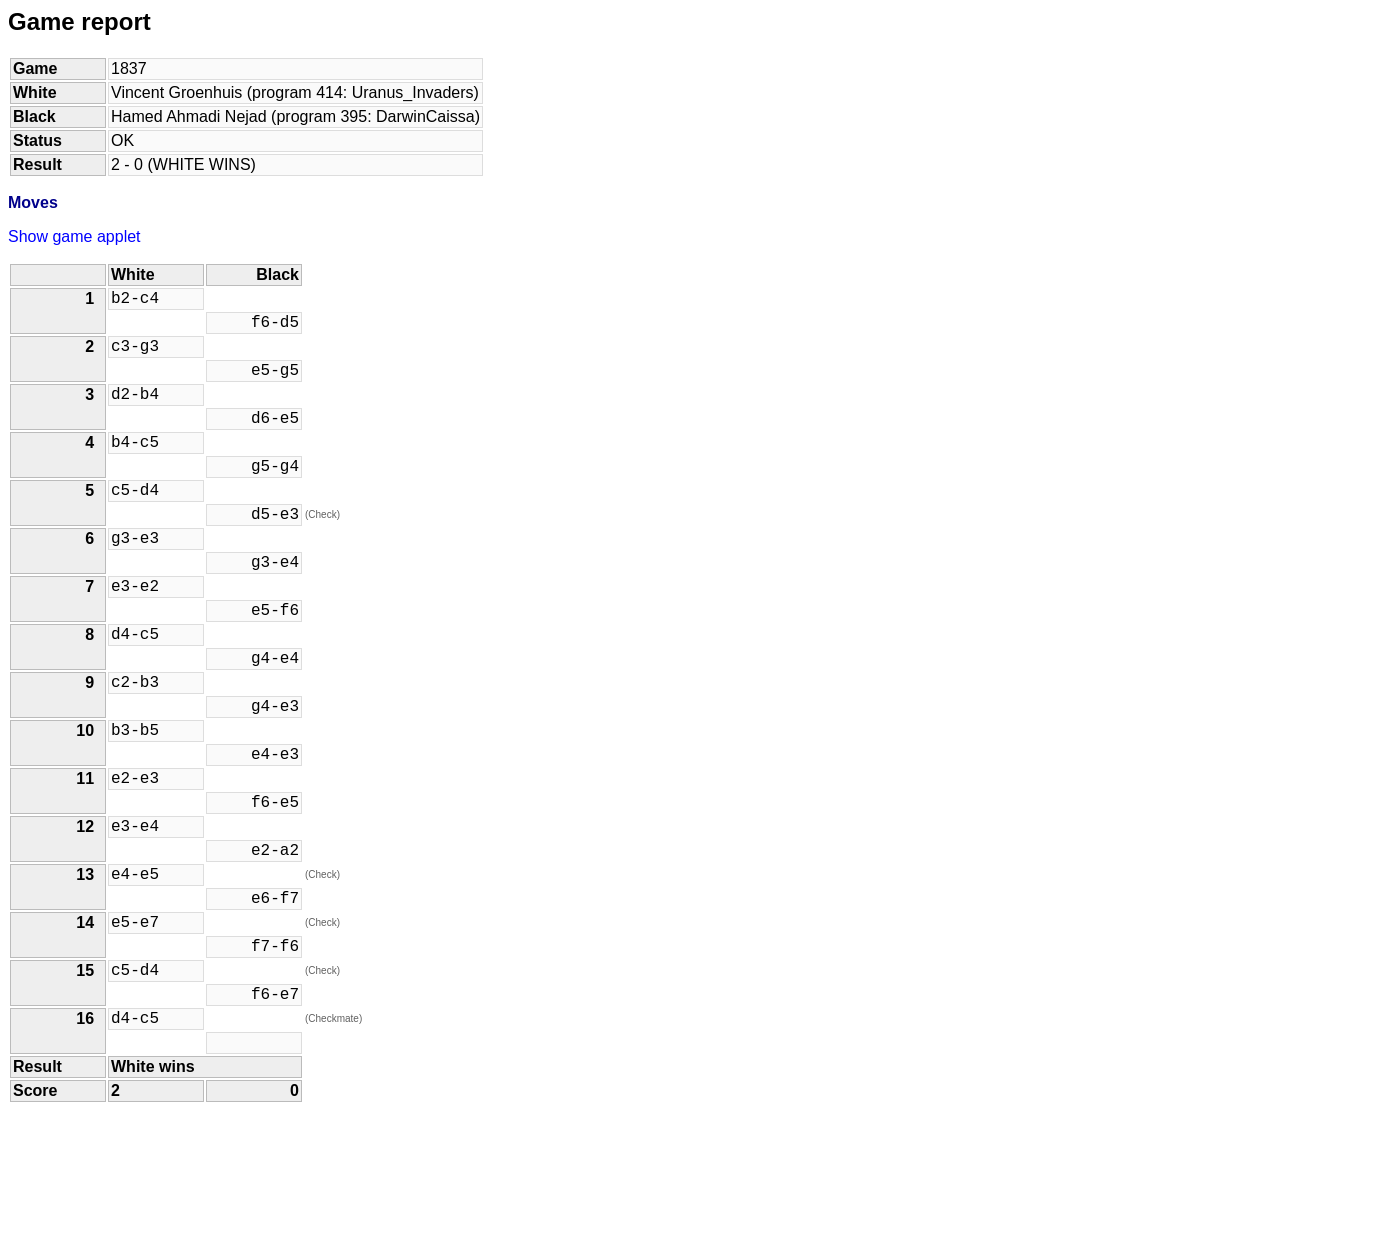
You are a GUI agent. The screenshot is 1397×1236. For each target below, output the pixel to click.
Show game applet (74, 236)
